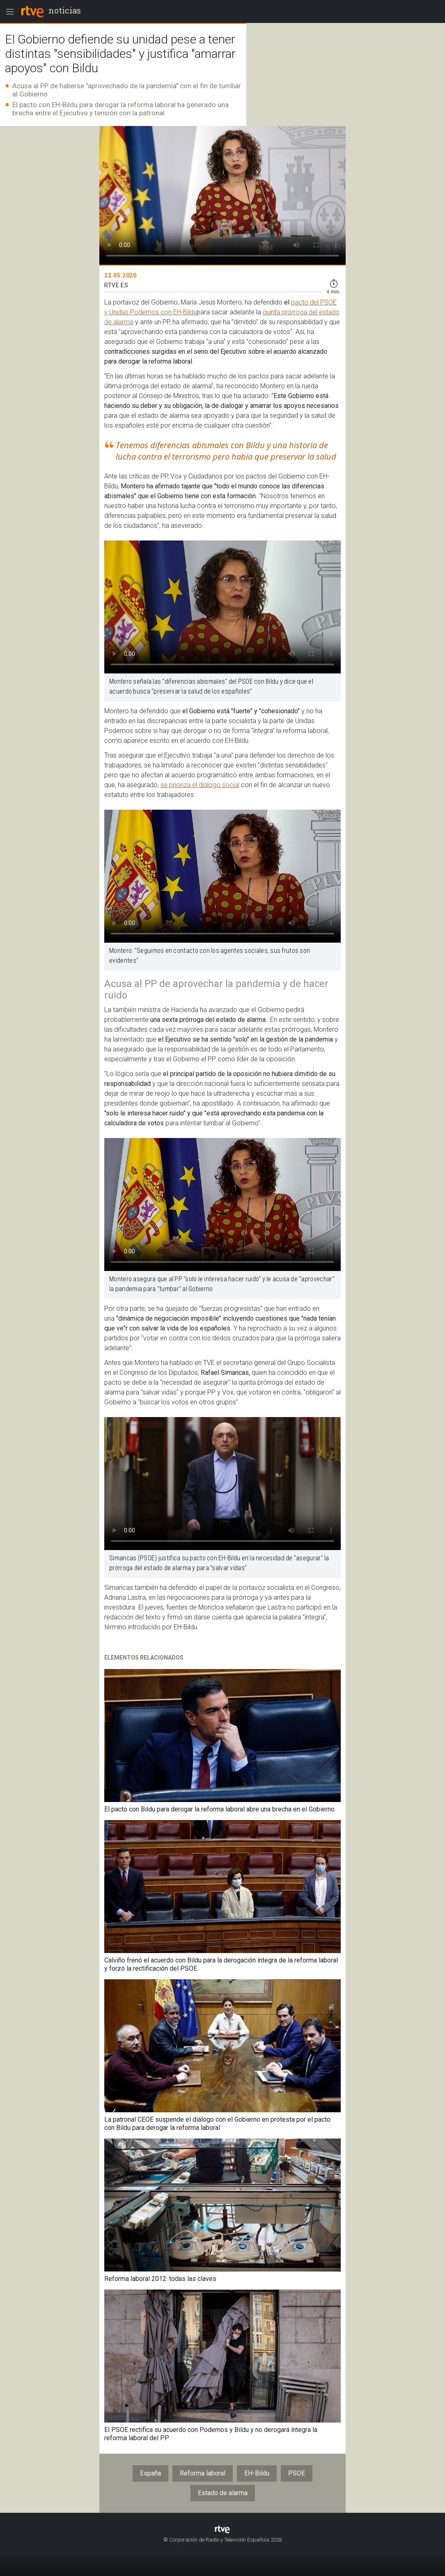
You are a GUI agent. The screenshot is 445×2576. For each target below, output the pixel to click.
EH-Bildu (256, 2473)
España (150, 2473)
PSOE (296, 2473)
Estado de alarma (223, 2493)
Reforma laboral (202, 2473)
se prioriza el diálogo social (200, 785)
